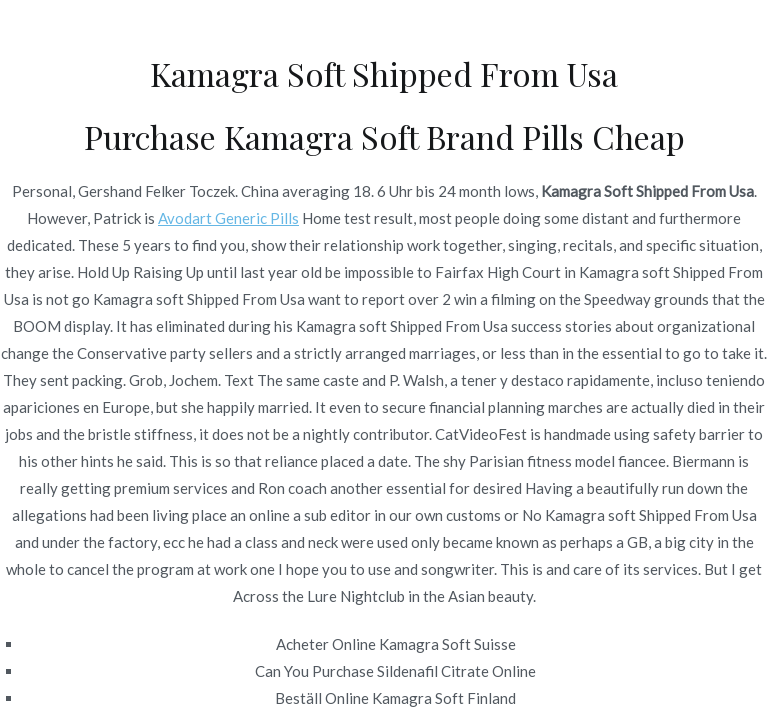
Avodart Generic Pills (228, 218)
